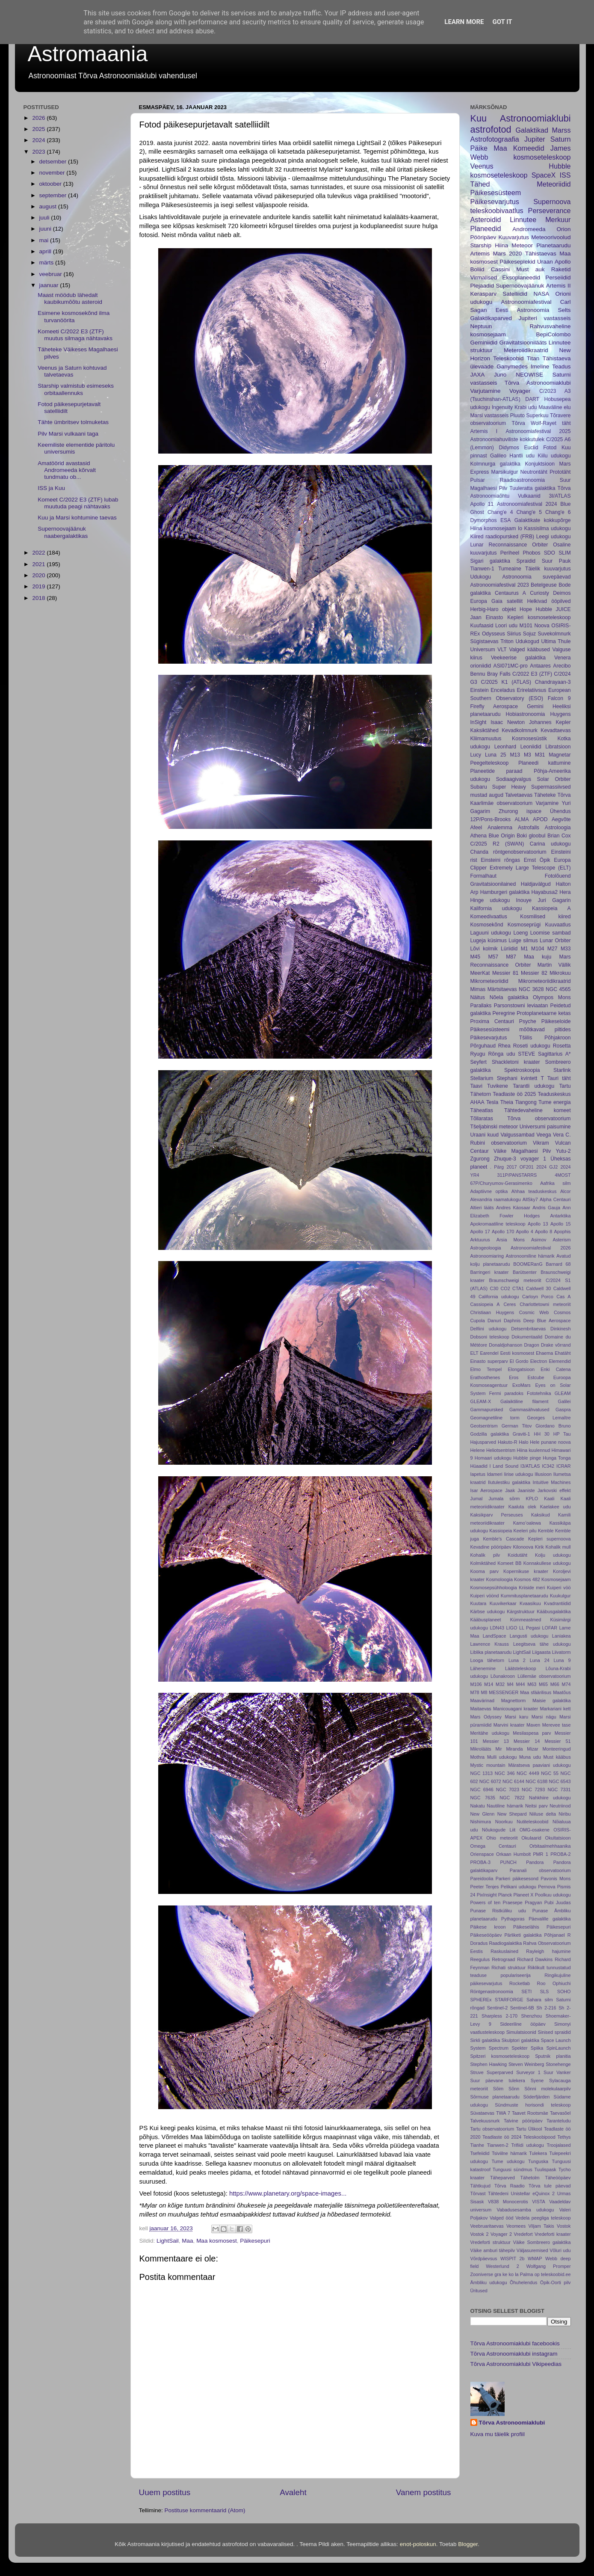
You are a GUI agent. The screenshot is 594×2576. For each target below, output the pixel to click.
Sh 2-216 (546, 2007)
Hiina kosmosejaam (493, 528)
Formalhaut (483, 876)
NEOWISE (529, 374)
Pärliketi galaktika (522, 1935)
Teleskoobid (508, 358)
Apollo (563, 261)
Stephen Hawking (488, 2064)
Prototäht (560, 472)
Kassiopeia (500, 1530)
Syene (537, 2080)
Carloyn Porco (537, 1296)
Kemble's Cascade (503, 1538)
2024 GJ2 (547, 1166)
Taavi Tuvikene (489, 1086)
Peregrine (504, 1013)
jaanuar (49, 285)
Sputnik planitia (552, 2056)
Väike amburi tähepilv (492, 2250)
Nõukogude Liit (498, 1829)
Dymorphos (483, 520)
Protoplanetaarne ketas (543, 1013)
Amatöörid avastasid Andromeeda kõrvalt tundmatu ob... (67, 470)
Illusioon (543, 1474)
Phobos (531, 553)
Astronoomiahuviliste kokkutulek (507, 439)
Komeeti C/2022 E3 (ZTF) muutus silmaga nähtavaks (75, 334)
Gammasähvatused (529, 1409)
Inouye (524, 900)
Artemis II (558, 285)
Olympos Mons (551, 997)
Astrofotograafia (494, 139)
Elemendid (560, 1361)
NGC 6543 (559, 1781)
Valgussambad (517, 1135)
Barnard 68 (558, 1264)
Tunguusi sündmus (512, 2169)
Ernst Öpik (537, 860)
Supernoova (551, 201)
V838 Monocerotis (508, 2201)
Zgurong (480, 1159)
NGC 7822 (511, 1797)
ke (504, 2274)
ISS (564, 175)
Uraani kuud (484, 1135)
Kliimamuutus (486, 739)
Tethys (563, 2137)
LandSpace (494, 1635)
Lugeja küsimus (488, 941)
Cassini (500, 269)
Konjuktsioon (540, 464)
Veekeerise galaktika (518, 658)
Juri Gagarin (554, 900)
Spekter (519, 2048)
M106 (476, 1684)
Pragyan (533, 1902)
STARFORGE (509, 1999)
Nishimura (480, 1821)
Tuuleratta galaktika (532, 488)
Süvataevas (482, 2113)
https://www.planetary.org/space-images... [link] (287, 2193)
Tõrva (518, 423)
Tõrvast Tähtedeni (489, 2193)
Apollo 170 (503, 1231)
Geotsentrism (484, 1425)
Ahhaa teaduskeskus (534, 1191)
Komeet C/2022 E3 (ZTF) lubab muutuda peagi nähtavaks (78, 503)
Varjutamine (485, 391)
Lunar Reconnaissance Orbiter (509, 545)
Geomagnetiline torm (495, 1417)
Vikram (541, 1143)
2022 (39, 552)
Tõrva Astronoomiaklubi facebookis (515, 2343)
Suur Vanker (557, 2072)
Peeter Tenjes (484, 1886)
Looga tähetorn (487, 1660)
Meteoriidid (553, 184)
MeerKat (480, 973)
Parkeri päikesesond (517, 1878)
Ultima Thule (555, 641)
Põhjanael (554, 1935)
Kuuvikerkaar (503, 1603)
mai (44, 240)
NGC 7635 (482, 1797)
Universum (482, 650)
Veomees (516, 2226)
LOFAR (549, 1627)
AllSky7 (530, 1199)
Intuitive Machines (552, 1482)
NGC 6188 (536, 1781)
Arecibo (561, 666)
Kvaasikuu (530, 1603)
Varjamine (547, 803)
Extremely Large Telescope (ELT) (530, 868)
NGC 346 (505, 1773)
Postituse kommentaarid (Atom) (205, 2510)
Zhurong (508, 811)
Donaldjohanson (505, 1344)
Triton (507, 641)
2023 (39, 151)
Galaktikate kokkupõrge (542, 520)
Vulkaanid (529, 496)
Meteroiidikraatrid (526, 350)
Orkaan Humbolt (513, 1854)
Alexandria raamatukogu (495, 1199)
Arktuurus (480, 1239)
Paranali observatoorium (540, 1870)
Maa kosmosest (216, 2241)
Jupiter (534, 139)
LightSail (168, 2241)
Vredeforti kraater (553, 2234)
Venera (562, 658)
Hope (526, 609)
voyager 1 (533, 1159)
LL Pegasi (529, 1627)
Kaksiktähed (484, 730)
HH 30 (541, 1433)
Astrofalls (528, 828)
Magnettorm (513, 1700)
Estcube (536, 1377)
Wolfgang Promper (548, 2266)
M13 (515, 755)
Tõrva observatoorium (538, 1119)
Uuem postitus (165, 2492)
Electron (538, 1361)
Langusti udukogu (529, 1635)
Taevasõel (560, 2113)
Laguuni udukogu (490, 933)
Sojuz (529, 634)
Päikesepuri (255, 2241)
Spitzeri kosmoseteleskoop (500, 2056)
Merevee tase (556, 1724)
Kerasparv (483, 294)
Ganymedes (512, 366)
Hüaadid (479, 1466)
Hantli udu (522, 456)
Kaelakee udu (555, 1506)
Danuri (494, 1320)
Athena (478, 836)
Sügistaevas (484, 641)
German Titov (517, 1425)
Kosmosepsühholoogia (493, 1587)
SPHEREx (481, 1999)
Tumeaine (509, 569)
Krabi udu (525, 407)
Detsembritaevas (528, 1328)
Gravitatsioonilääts (523, 342)
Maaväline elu (554, 407)
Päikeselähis (526, 1926)
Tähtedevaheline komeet (537, 1110)
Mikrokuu (560, 973)
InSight (478, 722)
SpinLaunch (558, 2048)
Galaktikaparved (491, 318)
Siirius (514, 634)
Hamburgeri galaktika (505, 892)
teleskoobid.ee (556, 2274)
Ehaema (544, 1353)
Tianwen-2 (497, 2145)
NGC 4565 (558, 989)
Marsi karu (516, 1716)
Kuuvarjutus (514, 237)
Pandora (535, 1862)
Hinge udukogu (490, 900)
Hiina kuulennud (533, 1450)
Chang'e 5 (529, 512)
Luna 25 (495, 755)
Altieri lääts (482, 1207)
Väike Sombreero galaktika (542, 2242)
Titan (533, 358)
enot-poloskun (418, 2544)
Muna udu (530, 1757)
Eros (513, 1377)
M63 (531, 1684)
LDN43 (497, 1627)
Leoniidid (530, 747)
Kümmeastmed (525, 1619)
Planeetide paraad (496, 771)
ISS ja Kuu (51, 488)
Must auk (530, 269)
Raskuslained (504, 1951)
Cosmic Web (534, 1312)
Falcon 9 (559, 698)
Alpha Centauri (555, 1199)
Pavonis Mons (555, 1878)
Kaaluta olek (522, 1506)
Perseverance (549, 210)
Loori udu (506, 626)
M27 (552, 949)
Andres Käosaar (513, 1207)
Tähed (480, 184)
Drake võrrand (556, 1344)
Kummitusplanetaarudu (524, 1595)
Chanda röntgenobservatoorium (508, 852)
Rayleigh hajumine (548, 1951)
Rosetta (562, 1046)
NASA (541, 294)
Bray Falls (499, 674)
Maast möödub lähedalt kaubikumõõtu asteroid (70, 298)
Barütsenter (525, 1272)
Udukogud (527, 641)
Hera (564, 892)
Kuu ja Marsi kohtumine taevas (77, 517)
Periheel (510, 553)
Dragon (531, 1344)
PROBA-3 (480, 1862)
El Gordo (519, 1361)
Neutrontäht (533, 472)
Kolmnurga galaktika (495, 464)
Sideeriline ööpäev (522, 2024)
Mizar (532, 1748)
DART (532, 399)
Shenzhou (531, 2015)
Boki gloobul (531, 836)
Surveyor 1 (528, 2072)
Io (520, 528)
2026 (39, 118)
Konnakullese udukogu (547, 1563)
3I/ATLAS (559, 496)
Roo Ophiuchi (554, 1983)
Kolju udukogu (553, 1555)
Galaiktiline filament (524, 1401)
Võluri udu (560, 2250)
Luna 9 (562, 1660)
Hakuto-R (507, 1442)
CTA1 (518, 1288)
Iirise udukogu (518, 1474)
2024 (39, 140)
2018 (39, 598)
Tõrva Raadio (509, 2185)
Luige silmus (523, 941)
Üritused (479, 2290)
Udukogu (480, 577)
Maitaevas (480, 1708)
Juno (500, 374)
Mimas (478, 989)
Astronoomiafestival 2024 (527, 504)
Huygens (560, 714)
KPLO (532, 1498)
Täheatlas (481, 1110)
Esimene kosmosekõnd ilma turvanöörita (73, 316)
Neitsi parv (536, 1805)
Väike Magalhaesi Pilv (522, 1151)
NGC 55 (550, 1773)
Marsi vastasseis (489, 415)
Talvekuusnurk (485, 2120)
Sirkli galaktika (485, 2040)
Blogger (468, 2544)
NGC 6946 (482, 1789)
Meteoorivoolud (550, 237)
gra (497, 2274)
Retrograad (503, 1959)
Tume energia (554, 1102)
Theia (506, 1102)
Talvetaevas (518, 795)
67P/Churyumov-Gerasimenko (501, 1183)
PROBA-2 (560, 1854)
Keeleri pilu (525, 1530)
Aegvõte (561, 819)
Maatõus (561, 1692)
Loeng (520, 933)
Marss (561, 130)
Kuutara (478, 1603)
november (53, 172)
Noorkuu (504, 1821)
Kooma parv (484, 1571)
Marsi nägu (544, 1716)
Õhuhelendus (523, 2282)
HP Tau (562, 1433)
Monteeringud (557, 1748)
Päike (479, 148)
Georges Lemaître (549, 1417)
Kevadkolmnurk (520, 730)
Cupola (477, 1320)
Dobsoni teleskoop (489, 1336)
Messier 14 (527, 1741)
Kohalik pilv (485, 1555)
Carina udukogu (550, 844)
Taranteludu (558, 2120)
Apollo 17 (480, 1231)
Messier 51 (557, 1741)
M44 (520, 1684)
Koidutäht (517, 1555)
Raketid (561, 269)
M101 (526, 626)
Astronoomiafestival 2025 (537, 431)
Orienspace (482, 1854)
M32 (500, 1684)
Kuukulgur (560, 1595)
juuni (46, 229)
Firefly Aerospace (494, 706)
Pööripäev (483, 237)
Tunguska (538, 2161)
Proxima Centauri (492, 1021)
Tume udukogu (507, 2161)
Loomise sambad (550, 933)
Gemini (535, 706)
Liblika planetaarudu (491, 1652)
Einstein (479, 690)
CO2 (505, 1288)
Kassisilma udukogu (547, 528)
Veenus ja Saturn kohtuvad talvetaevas (72, 371)
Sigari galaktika (490, 561)
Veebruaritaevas (487, 2226)
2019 (39, 586)
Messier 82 (534, 973)
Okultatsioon (557, 1837)
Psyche (527, 1021)
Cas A (563, 1296)
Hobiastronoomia (525, 714)
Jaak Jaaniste (520, 1490)
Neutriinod (560, 1805)
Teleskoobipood (539, 2137)
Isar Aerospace (486, 1490)
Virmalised (483, 277)
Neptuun (481, 326)
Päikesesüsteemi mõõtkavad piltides (520, 1030)
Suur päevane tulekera (497, 2080)
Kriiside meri (532, 1587)
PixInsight (487, 1894)
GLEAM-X (480, 1401)
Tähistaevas (540, 253)
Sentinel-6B (522, 2007)
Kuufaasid (482, 626)
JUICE (563, 609)
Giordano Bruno (552, 1425)
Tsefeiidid (480, 2153)
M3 (527, 755)
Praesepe (513, 1902)
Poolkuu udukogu (553, 1894)
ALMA (521, 819)
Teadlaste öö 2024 (501, 2137)
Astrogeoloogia (485, 1247)
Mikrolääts (480, 1748)
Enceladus (503, 690)
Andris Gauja (546, 1207)
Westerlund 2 (502, 2266)
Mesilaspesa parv (532, 1733)
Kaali (549, 1498)
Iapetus (477, 1474)
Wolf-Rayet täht (550, 423)
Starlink (561, 1070)
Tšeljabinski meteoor (494, 1127)
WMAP (535, 2258)
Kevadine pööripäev (490, 1546)
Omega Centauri (493, 1846)
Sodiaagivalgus (513, 779)
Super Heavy (509, 787)
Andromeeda (528, 229)
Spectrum (498, 2048)
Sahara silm (539, 1999)
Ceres (509, 1304)
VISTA (538, 2201)
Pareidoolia (482, 1878)
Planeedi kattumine (544, 763)
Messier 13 (496, 1741)
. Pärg (497, 1166)
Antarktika (560, 1215)
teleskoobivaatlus (496, 210)
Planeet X (524, 1894)
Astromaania (88, 54)
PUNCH (508, 1862)
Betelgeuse (544, 585)
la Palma (524, 2274)
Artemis (480, 253)
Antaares (540, 666)
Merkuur (557, 219)
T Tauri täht (556, 1078)
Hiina (501, 245)
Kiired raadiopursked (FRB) (502, 537)
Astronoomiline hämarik (530, 1255)
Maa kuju (537, 957)
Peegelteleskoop (489, 763)
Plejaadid (482, 285)
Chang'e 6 (558, 512)
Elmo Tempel (486, 1369)
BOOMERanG (527, 1264)
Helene (477, 1450)
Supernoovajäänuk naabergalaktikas (63, 532)
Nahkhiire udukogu (549, 1797)
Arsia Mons (510, 1239)
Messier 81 (505, 973)
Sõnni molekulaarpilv (547, 2088)
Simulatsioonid (521, 2032)
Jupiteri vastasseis (545, 318)
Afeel (476, 828)
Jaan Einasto (486, 617)
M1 (524, 949)
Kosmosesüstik (529, 739)
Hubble (543, 609)
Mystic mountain (487, 1765)
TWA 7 (503, 2113)
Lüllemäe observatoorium (543, 1676)
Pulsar (477, 480)
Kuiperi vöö (559, 1587)
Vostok (563, 2226)
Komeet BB (509, 1563)
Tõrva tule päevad (550, 2185)
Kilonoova (523, 1546)
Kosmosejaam (555, 1579)
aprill (46, 251)
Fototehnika (539, 1393)
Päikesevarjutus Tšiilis (501, 1038)
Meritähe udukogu (490, 1733)
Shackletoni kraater (516, 1062)
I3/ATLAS (530, 1466)
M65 (543, 1684)
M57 (493, 957)
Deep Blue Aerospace (547, 1320)
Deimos (561, 593)
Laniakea (561, 1635)
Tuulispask (545, 2169)
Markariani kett (555, 1708)
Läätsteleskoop (520, 1668)
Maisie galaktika (551, 1700)
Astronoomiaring (487, 1255)
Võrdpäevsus (483, 2258)
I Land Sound (504, 1466)
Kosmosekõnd (486, 925)
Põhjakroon (557, 1038)
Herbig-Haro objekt (493, 609)
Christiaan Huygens (492, 1312)
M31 (540, 755)
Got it (502, 22)
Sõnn (513, 2088)
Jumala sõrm (504, 1498)
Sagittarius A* (554, 1054)
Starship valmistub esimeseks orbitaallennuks (76, 389)
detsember (53, 161)
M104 (537, 949)
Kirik (539, 1546)
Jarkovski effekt (554, 1490)
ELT (474, 1353)
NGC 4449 (528, 1773)
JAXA (477, 374)
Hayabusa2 (545, 892)
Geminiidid (484, 342)
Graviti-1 (521, 1433)
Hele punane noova (550, 1442)
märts (47, 262)
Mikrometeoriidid (489, 981)
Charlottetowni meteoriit (545, 1304)
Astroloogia (558, 828)
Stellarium (482, 1078)
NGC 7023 (507, 1789)
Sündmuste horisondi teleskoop (532, 2104)
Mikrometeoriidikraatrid (544, 981)
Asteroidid (485, 219)
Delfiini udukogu (488, 1328)
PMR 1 (540, 1854)
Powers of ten (485, 1902)
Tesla (492, 1102)
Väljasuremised (532, 2250)
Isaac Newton (508, 722)
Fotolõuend (558, 876)
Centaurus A (510, 593)
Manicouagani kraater (515, 1708)
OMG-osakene (535, 1829)
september (53, 195)
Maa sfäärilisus (535, 1692)
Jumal (476, 1498)
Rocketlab (519, 1983)
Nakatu (477, 1805)
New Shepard (512, 1813)
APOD (540, 819)
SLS (544, 1991)
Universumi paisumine (545, 1127)
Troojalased (559, 2145)
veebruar (51, 274)
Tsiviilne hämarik (509, 2153)
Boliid (477, 269)
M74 (565, 1684)
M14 (488, 1684)
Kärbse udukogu (487, 1611)
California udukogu (499, 1296)
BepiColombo (553, 334)
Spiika (537, 2048)
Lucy (476, 755)
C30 (494, 1288)
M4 (510, 1684)
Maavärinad (482, 1700)
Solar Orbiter (554, 779)
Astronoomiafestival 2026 (541, 1247)
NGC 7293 (533, 1789)
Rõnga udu (501, 1054)
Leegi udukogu (553, 537)
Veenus (482, 166)
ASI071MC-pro (511, 666)
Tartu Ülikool (529, 2128)
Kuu (478, 118)
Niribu (564, 1813)
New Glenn (482, 1813)
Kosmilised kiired (545, 917)
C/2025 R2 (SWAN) (497, 844)
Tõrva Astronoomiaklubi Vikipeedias (516, 2364)
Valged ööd (502, 2217)
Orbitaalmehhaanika (550, 1846)
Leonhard (505, 747)
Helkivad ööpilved (548, 601)
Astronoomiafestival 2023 (499, 585)
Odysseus (493, 634)
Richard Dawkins (535, 1959)
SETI (526, 1991)
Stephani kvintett (517, 1078)
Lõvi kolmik (484, 949)
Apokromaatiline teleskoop (498, 1223)
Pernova (546, 1886)
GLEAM (563, 1393)
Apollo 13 (538, 1223)
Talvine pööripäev (523, 2120)
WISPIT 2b (512, 2258)
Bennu (477, 674)
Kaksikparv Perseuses (496, 1514)
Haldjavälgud (536, 884)
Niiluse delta (542, 1813)
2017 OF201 (519, 1166)
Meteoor (522, 245)
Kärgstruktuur (521, 1611)
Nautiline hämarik (505, 1805)
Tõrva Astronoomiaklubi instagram (514, 2353)
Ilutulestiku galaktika (509, 1482)
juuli (45, 217)
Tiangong (525, 1102)
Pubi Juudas (557, 1902)
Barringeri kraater (489, 1272)
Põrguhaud (483, 1046)
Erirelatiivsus (532, 690)
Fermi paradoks (506, 1393)
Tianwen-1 (482, 569)
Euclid (531, 448)
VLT (501, 650)
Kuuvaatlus (557, 925)
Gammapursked (486, 1409)
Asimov (538, 1239)
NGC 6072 (490, 1781)
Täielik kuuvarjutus (548, 569)
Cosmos (562, 1312)
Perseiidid (557, 277)
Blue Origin (502, 836)
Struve (477, 2072)
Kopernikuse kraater (525, 1571)
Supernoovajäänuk (520, 285)
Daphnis (512, 1320)
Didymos (509, 448)
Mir (499, 1748)
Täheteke (545, 795)
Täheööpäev (557, 2177)
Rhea (504, 1046)
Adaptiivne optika (489, 1191)
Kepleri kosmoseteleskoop (538, 617)
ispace (533, 811)
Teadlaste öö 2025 (514, 1094)
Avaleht (293, 2492)
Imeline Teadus (551, 366)
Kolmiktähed (483, 1563)
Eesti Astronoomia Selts (533, 310)
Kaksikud (540, 1514)
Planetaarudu (553, 245)
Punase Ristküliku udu (498, 1910)
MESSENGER (503, 1692)
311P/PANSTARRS (517, 1175)
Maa (187, 2241)
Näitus (477, 997)
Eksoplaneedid (521, 277)
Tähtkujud (480, 2185)
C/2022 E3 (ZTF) (532, 674)
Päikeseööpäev (486, 1935)
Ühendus (560, 811)
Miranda (514, 1748)
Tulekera (538, 2153)
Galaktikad (532, 130)
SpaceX (544, 175)
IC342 (548, 1466)
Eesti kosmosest (517, 1353)
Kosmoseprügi (524, 925)
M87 (511, 957)
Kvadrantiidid (557, 1603)
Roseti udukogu (531, 1046)
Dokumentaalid (526, 1336)
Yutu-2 (563, 1151)
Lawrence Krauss (489, 1644)
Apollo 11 (482, 504)
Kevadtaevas (555, 730)
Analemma (500, 828)
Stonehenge (558, 2064)
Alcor (565, 1191)
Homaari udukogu (493, 1457)
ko (511, 2274)
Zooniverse (481, 2274)
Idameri (494, 1474)
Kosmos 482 (527, 1579)
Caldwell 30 (538, 1288)
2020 (39, 575)
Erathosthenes (485, 1377)
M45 (475, 957)
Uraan (545, 261)
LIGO (511, 1627)
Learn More (464, 22)
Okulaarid (531, 1837)
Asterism (562, 1239)
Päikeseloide (556, 1021)
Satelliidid (514, 294)
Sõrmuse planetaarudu (495, 2096)
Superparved (500, 2072)
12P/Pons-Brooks (490, 819)
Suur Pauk (556, 561)
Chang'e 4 (500, 512)
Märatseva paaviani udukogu (539, 1765)
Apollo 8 (543, 1231)
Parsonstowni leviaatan (521, 1006)
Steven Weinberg (526, 2064)
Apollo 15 (560, 1223)
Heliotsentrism (500, 1450)
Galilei (564, 1401)
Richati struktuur (508, 1967)
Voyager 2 (501, 2234)
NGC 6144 (513, 1781)
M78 (474, 1692)
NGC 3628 (531, 989)
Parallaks (481, 1006)
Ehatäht (562, 1353)
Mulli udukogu (502, 1757)
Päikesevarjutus (494, 201)
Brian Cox (558, 836)
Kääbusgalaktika (553, 1611)
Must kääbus (557, 1757)
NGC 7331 (558, 1789)
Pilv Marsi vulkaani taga (68, 433)
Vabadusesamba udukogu (525, 2209)
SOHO (564, 1991)
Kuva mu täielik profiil (497, 2434)
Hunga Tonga (556, 1457)
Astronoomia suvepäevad (536, 577)
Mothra (477, 1757)
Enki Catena (555, 1369)
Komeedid (528, 148)
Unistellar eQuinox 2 (533, 2193)
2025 (39, 129)
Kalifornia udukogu (496, 908)
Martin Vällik (554, 965)
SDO (549, 553)
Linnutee (523, 219)
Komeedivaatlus (488, 917)
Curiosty (539, 593)
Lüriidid (509, 949)
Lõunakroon (503, 1676)
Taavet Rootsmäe (530, 2113)
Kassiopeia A (551, 908)
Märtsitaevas (502, 989)
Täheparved (502, 2177)
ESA (505, 520)
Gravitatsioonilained (493, 884)
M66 (554, 1684)
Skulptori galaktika (520, 2040)
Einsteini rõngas (500, 860)
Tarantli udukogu (533, 1086)
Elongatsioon (521, 1369)
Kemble (546, 1530)
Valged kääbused (529, 650)
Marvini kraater (509, 1724)
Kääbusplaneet (485, 1619)
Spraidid (526, 561)
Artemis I (484, 431)
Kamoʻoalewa (527, 1522)
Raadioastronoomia (522, 480)
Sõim (498, 2088)
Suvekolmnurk (554, 634)
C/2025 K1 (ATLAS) (506, 682)
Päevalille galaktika (549, 1918)
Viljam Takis (541, 2226)
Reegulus (480, 1959)
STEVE (526, 1054)
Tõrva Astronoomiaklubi (538, 383)
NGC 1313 (481, 1773)
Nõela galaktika (509, 997)
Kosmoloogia (499, 1579)
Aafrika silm (555, 1183)
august (48, 206)
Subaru (478, 787)
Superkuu (537, 415)
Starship (481, 245)
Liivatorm (561, 1652)
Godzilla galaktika (489, 1433)
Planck (505, 1894)
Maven (533, 1724)
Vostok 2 (479, 2234)
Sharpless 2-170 (499, 2015)
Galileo (498, 456)
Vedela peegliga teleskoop (542, 2217)
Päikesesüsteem (495, 192)
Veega (543, 1135)
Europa (478, 601)
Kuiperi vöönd (484, 1595)
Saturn (560, 139)
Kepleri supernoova (549, 1538)
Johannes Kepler (550, 722)
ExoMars (521, 1385)
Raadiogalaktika (505, 1943)
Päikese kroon (488, 1926)
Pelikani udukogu (518, 1886)
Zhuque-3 (505, 1159)
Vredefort (523, 2234)
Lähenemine (483, 1668)
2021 (39, 564)
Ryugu (477, 1054)
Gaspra (563, 1409)
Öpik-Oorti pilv (555, 2282)
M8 (484, 1692)
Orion (563, 229)
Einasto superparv (489, 1361)
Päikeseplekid (517, 261)
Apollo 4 (524, 1231)
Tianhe (477, 2145)
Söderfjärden (536, 2096)
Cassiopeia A (485, 1304)
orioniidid (480, 666)
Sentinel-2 (497, 2007)
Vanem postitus (423, 2492)
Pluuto (517, 415)
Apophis (562, 1231)
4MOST (562, 1175)
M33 (566, 949)
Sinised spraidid (554, 2032)
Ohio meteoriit (501, 1837)
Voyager (520, 391)
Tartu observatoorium (492, 2128)
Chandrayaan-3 (553, 682)
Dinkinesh (560, 1328)
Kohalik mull (558, 1546)
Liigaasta (541, 1652)
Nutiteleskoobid (532, 1821)
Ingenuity (502, 407)
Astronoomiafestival (526, 302)
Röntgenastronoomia (491, 1991)
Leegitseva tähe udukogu (542, 1644)
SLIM (564, 553)
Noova (542, 626)
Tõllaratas (481, 1119)
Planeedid (485, 228)
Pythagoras (513, 1918)
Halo (523, 1442)
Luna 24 (540, 1660)
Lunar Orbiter (555, 941)
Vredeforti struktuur (490, 2242)
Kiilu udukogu (554, 456)
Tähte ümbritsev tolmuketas (73, 422)
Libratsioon (557, 747)
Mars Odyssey (486, 1716)
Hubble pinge (527, 1457)
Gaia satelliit (507, 601)
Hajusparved (483, 1442)
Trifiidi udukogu (527, 2145)
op (537, 2274)
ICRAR (563, 1466)
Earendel (489, 1353)
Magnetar (559, 755)
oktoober (51, 184)
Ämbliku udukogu (488, 2282)
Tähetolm (530, 2177)
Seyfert (478, 1062)
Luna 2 (517, 1660)
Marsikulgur (504, 472)
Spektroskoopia (522, 1070)
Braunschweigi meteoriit (515, 1280)
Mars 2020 (507, 253)
